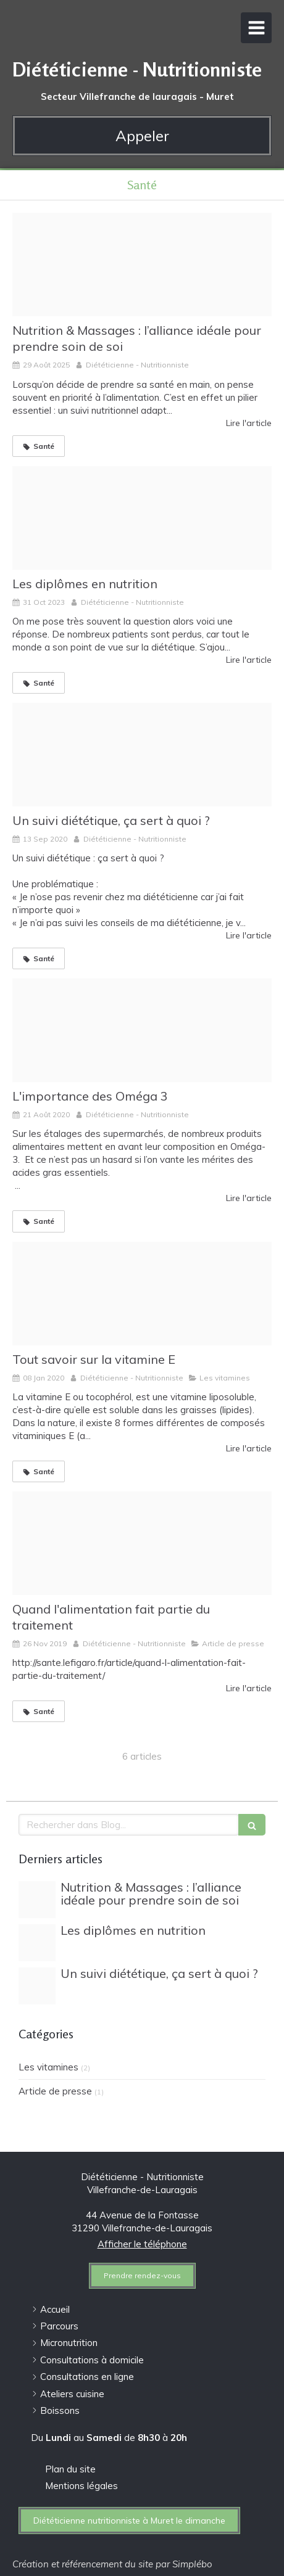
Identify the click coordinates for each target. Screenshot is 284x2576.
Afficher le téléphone (142, 2244)
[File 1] (142, 518)
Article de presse (55, 2091)
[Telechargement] (142, 754)
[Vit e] (142, 1293)
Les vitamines (48, 2067)
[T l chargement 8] (142, 1543)
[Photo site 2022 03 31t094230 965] (142, 264)
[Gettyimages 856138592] (142, 1030)
